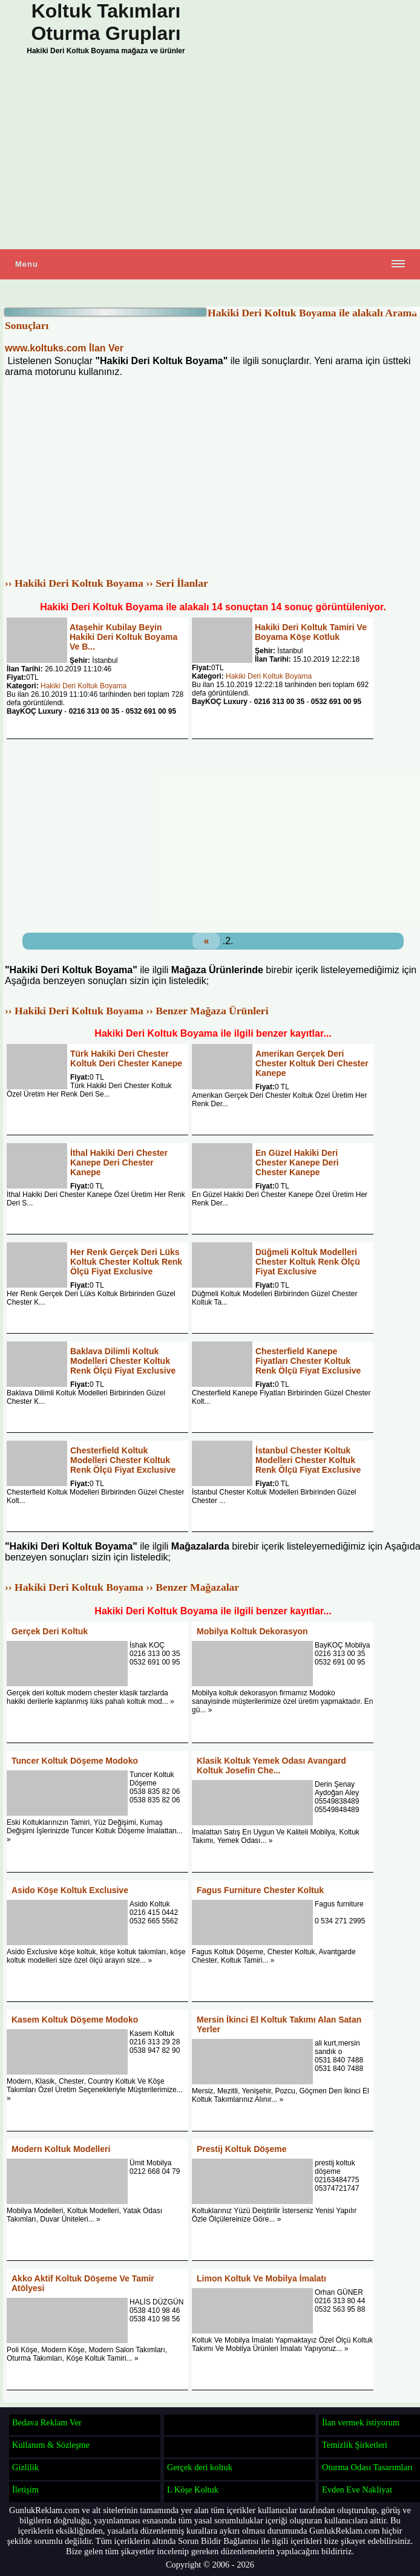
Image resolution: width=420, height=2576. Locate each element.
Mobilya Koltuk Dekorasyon (252, 1631)
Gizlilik (25, 2467)
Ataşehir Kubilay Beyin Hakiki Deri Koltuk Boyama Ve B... (123, 636)
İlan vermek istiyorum (360, 2422)
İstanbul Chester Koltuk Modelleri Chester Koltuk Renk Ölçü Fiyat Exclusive (308, 1460)
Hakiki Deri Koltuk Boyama (83, 686)
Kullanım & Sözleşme (51, 2445)
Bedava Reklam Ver (47, 2422)
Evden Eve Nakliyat (357, 2489)
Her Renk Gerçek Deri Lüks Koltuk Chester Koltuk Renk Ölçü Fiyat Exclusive (126, 1261)
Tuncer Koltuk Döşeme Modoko (74, 1761)
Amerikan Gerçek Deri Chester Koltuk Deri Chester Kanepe (312, 1063)
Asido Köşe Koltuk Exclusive (69, 1890)
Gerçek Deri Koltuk (49, 1631)
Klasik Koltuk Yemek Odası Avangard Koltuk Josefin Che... (271, 1765)
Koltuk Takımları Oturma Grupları (105, 22)
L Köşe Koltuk (192, 2489)
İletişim (25, 2489)
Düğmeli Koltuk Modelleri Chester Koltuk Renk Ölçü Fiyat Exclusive (307, 1261)
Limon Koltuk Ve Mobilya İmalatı (261, 2278)
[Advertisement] (210, 155)
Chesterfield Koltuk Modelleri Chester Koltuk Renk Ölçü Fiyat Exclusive (123, 1460)
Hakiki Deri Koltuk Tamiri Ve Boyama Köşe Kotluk (311, 632)
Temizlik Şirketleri (354, 2445)
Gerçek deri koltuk (199, 2467)
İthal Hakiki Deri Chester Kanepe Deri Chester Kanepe (119, 1162)
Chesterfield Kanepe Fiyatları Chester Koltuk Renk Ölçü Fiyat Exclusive (308, 1360)
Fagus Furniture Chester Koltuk (260, 1890)
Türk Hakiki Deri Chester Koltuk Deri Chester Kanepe (126, 1058)
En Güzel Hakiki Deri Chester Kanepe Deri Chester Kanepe (297, 1162)
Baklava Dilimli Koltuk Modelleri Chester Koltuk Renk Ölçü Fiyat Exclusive (123, 1360)
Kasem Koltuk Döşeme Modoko (74, 2019)
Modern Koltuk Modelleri (60, 2149)
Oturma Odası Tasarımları (367, 2467)
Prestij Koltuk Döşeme (242, 2149)
